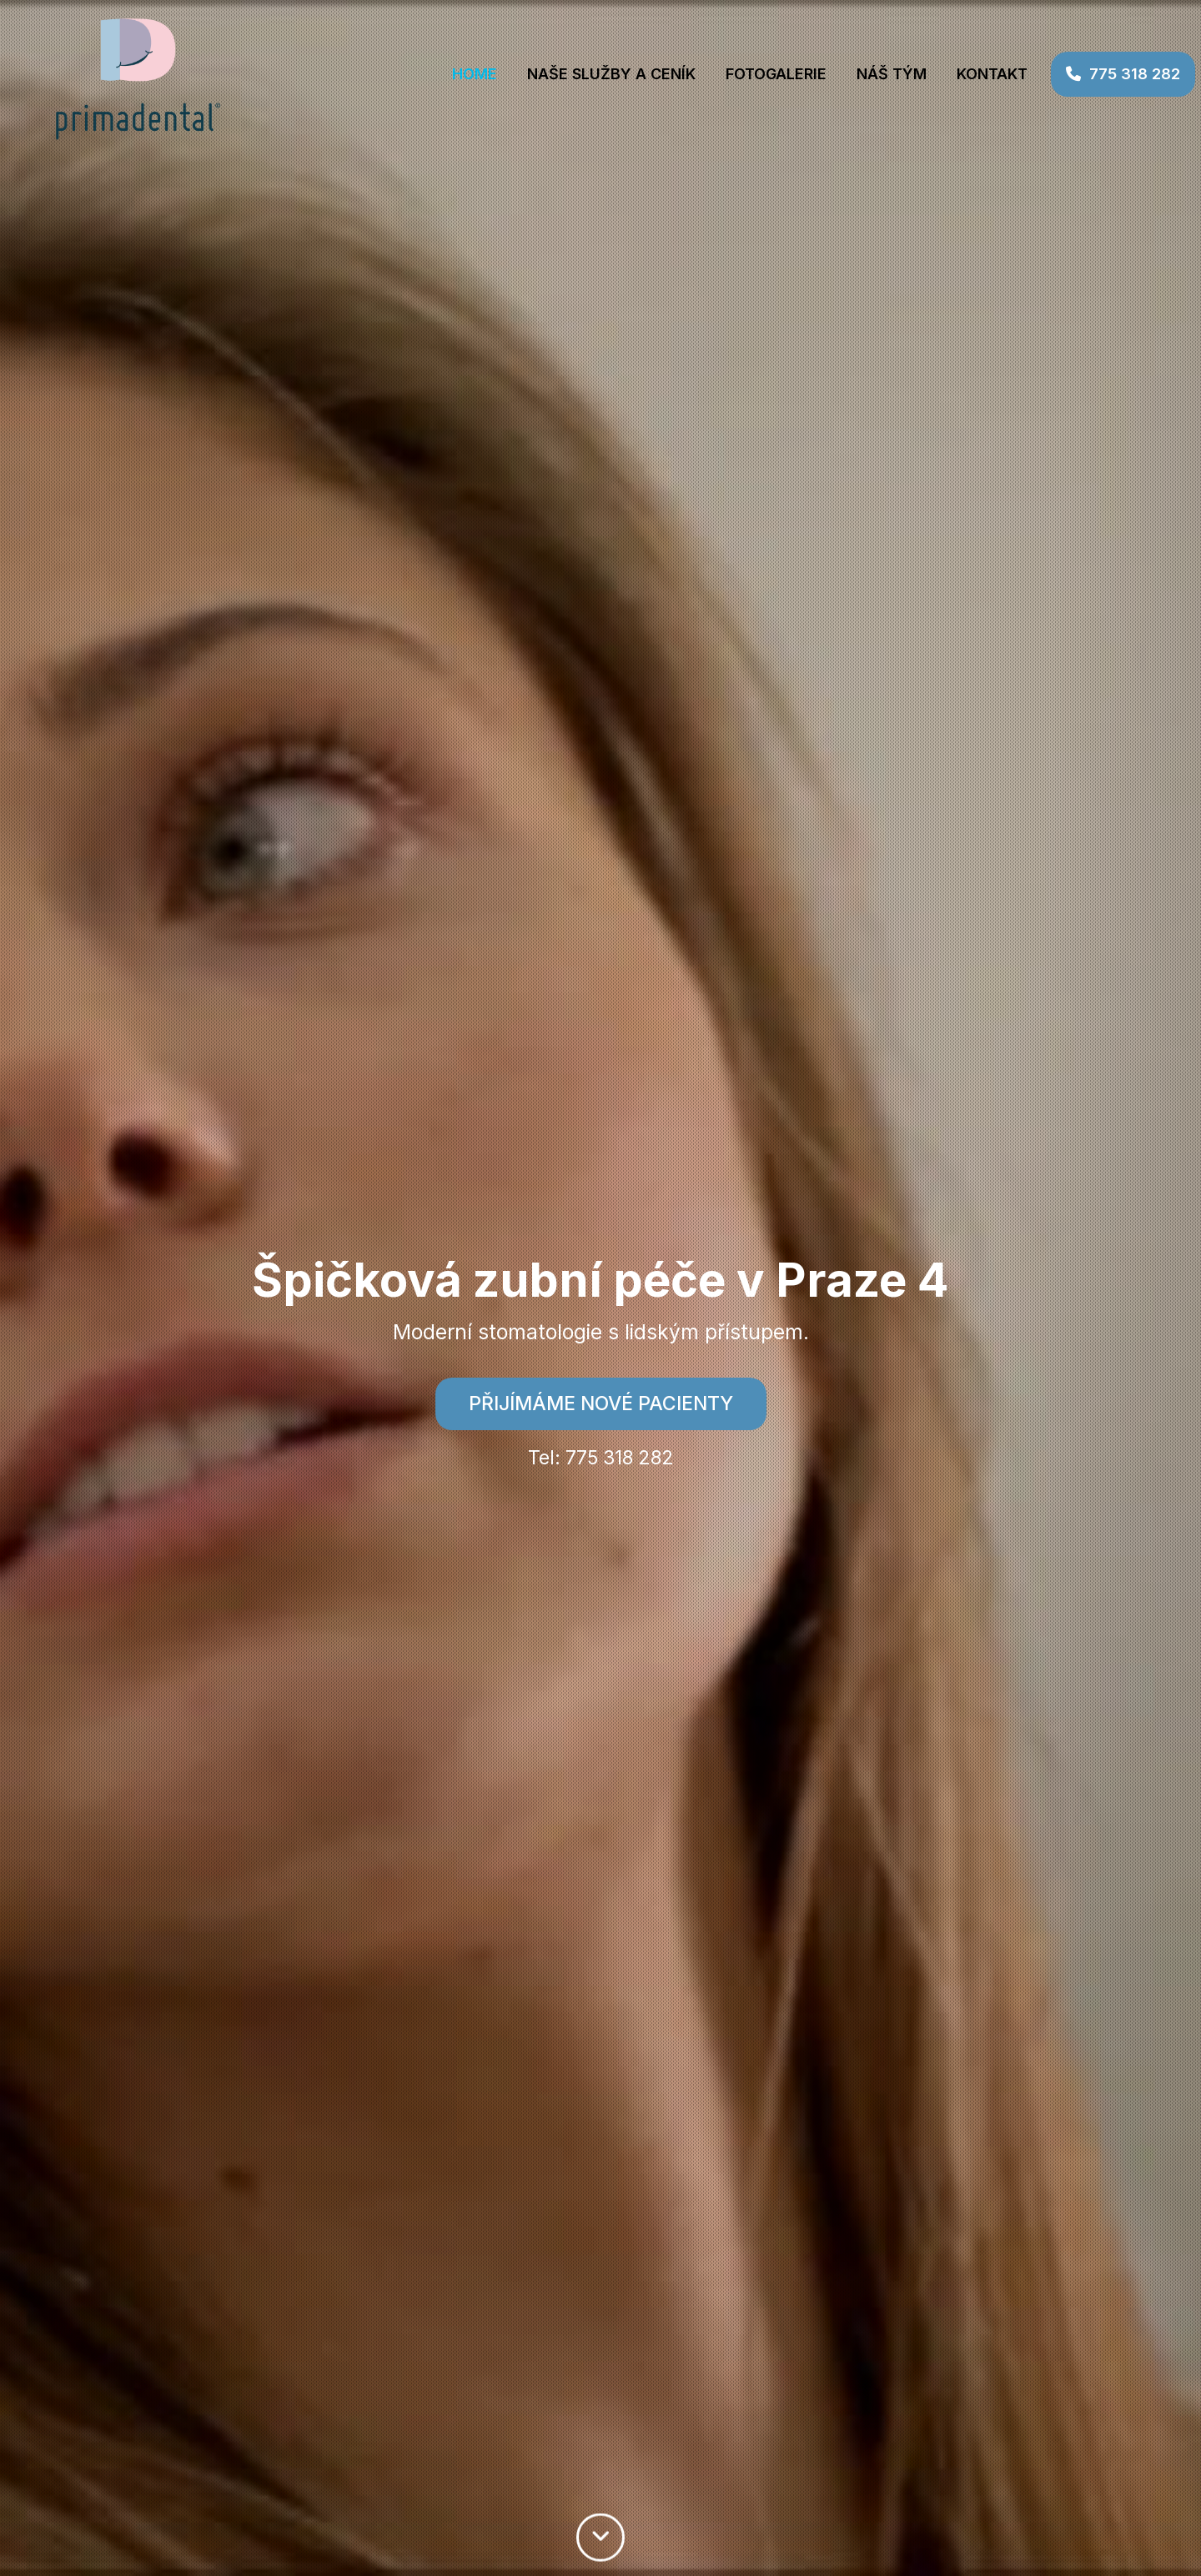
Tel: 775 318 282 (601, 1457)
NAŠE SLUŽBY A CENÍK (588, 74)
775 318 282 (1100, 74)
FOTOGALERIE (752, 74)
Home (451, 74)
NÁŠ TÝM (868, 74)
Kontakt (968, 74)
